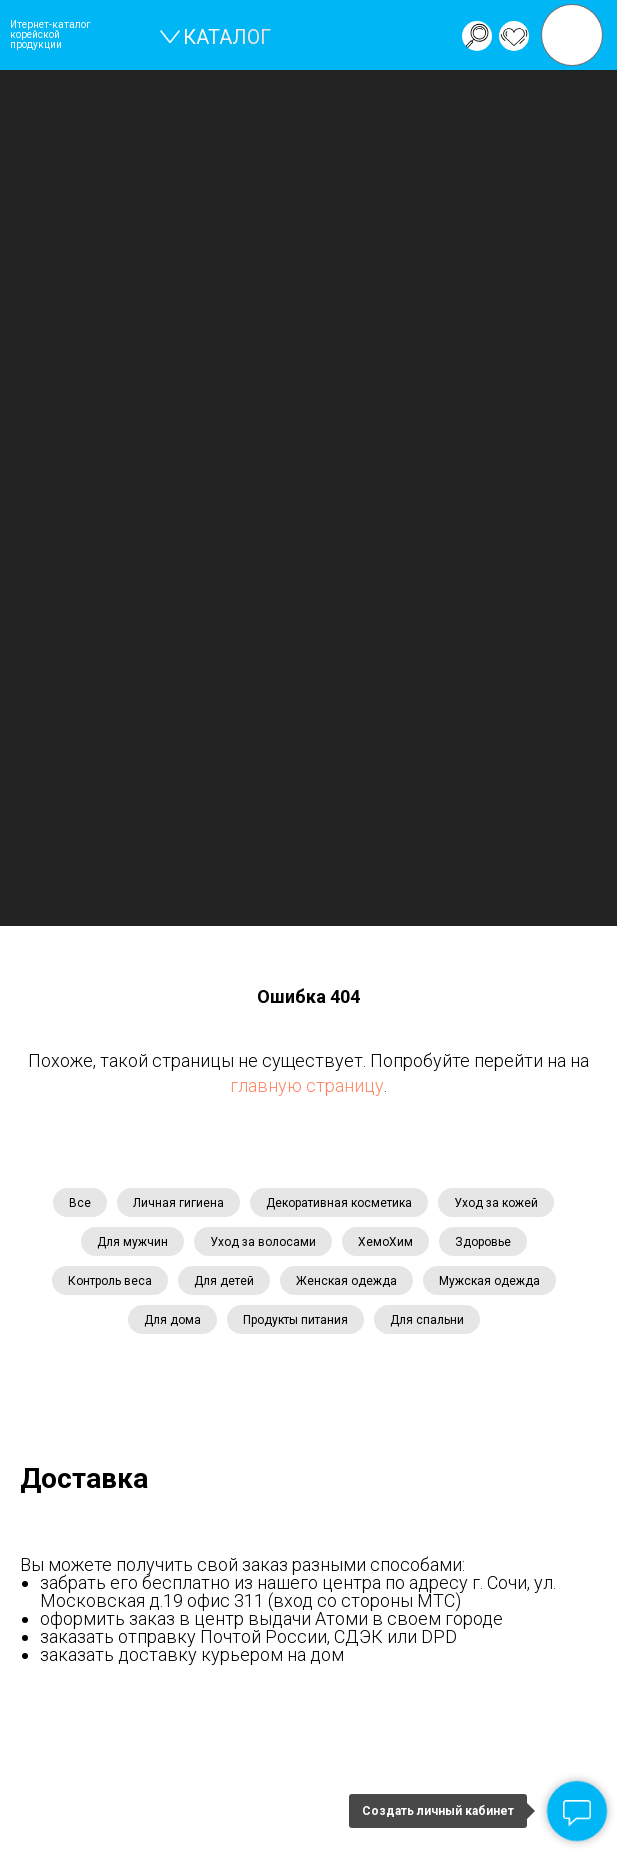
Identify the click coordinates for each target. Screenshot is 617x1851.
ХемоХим (385, 1242)
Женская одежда (346, 1281)
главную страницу (307, 1085)
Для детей (224, 1281)
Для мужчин (132, 1242)
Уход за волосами (263, 1242)
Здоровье (483, 1242)
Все (80, 1203)
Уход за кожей (496, 1203)
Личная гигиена (178, 1203)
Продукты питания (295, 1320)
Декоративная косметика (339, 1203)
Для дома (172, 1320)
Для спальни (427, 1320)
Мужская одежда (489, 1281)
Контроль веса (110, 1281)
